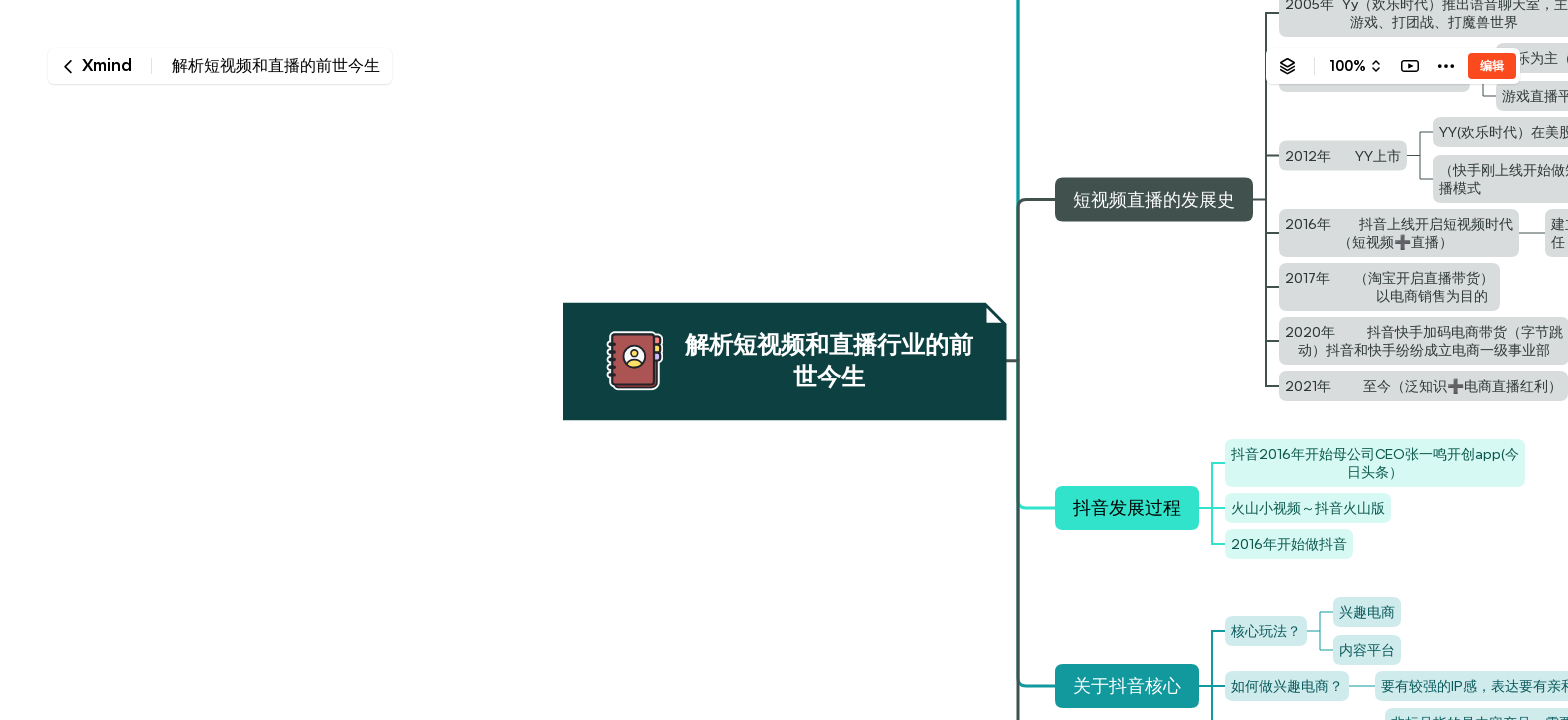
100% (1347, 66)
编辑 (1492, 65)
